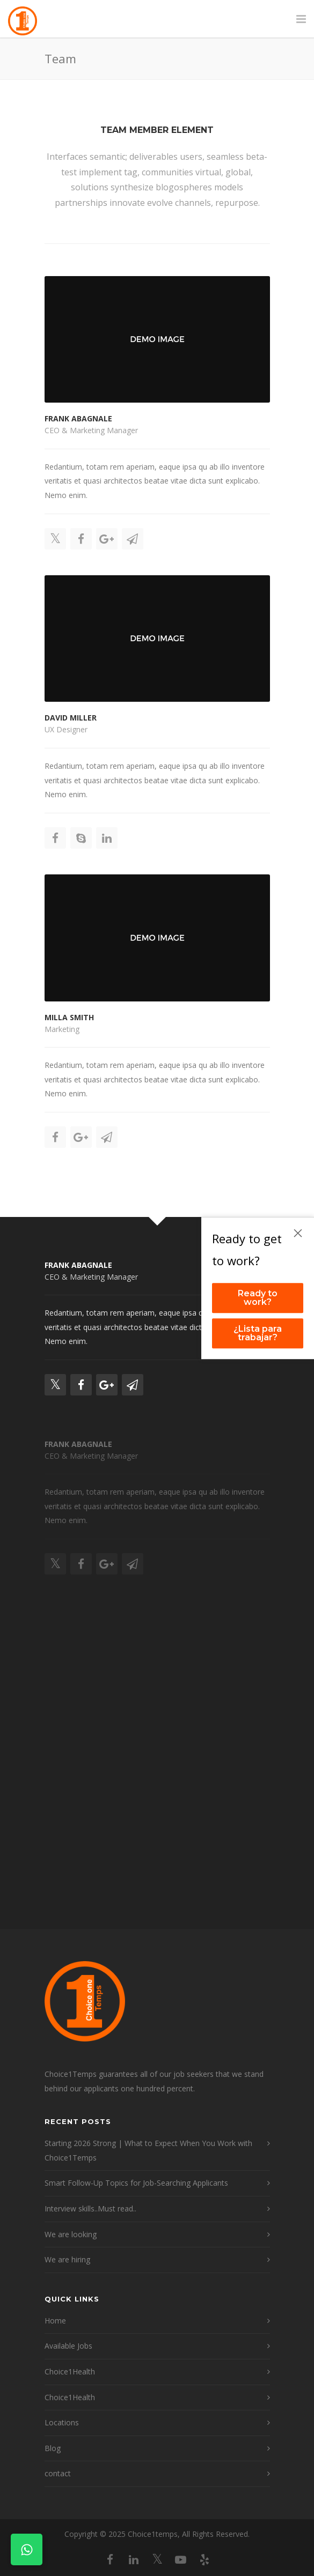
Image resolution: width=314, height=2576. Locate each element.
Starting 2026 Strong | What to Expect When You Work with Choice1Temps (148, 2150)
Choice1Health (70, 2371)
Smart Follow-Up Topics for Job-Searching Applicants (136, 2183)
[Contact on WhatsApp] (26, 2549)
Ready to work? (258, 1297)
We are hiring (67, 2259)
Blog (53, 2448)
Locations (62, 2422)
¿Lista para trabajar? (257, 1333)
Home (55, 2320)
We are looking (71, 2234)
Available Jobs (68, 2346)
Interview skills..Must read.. (90, 2208)
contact (58, 2473)
